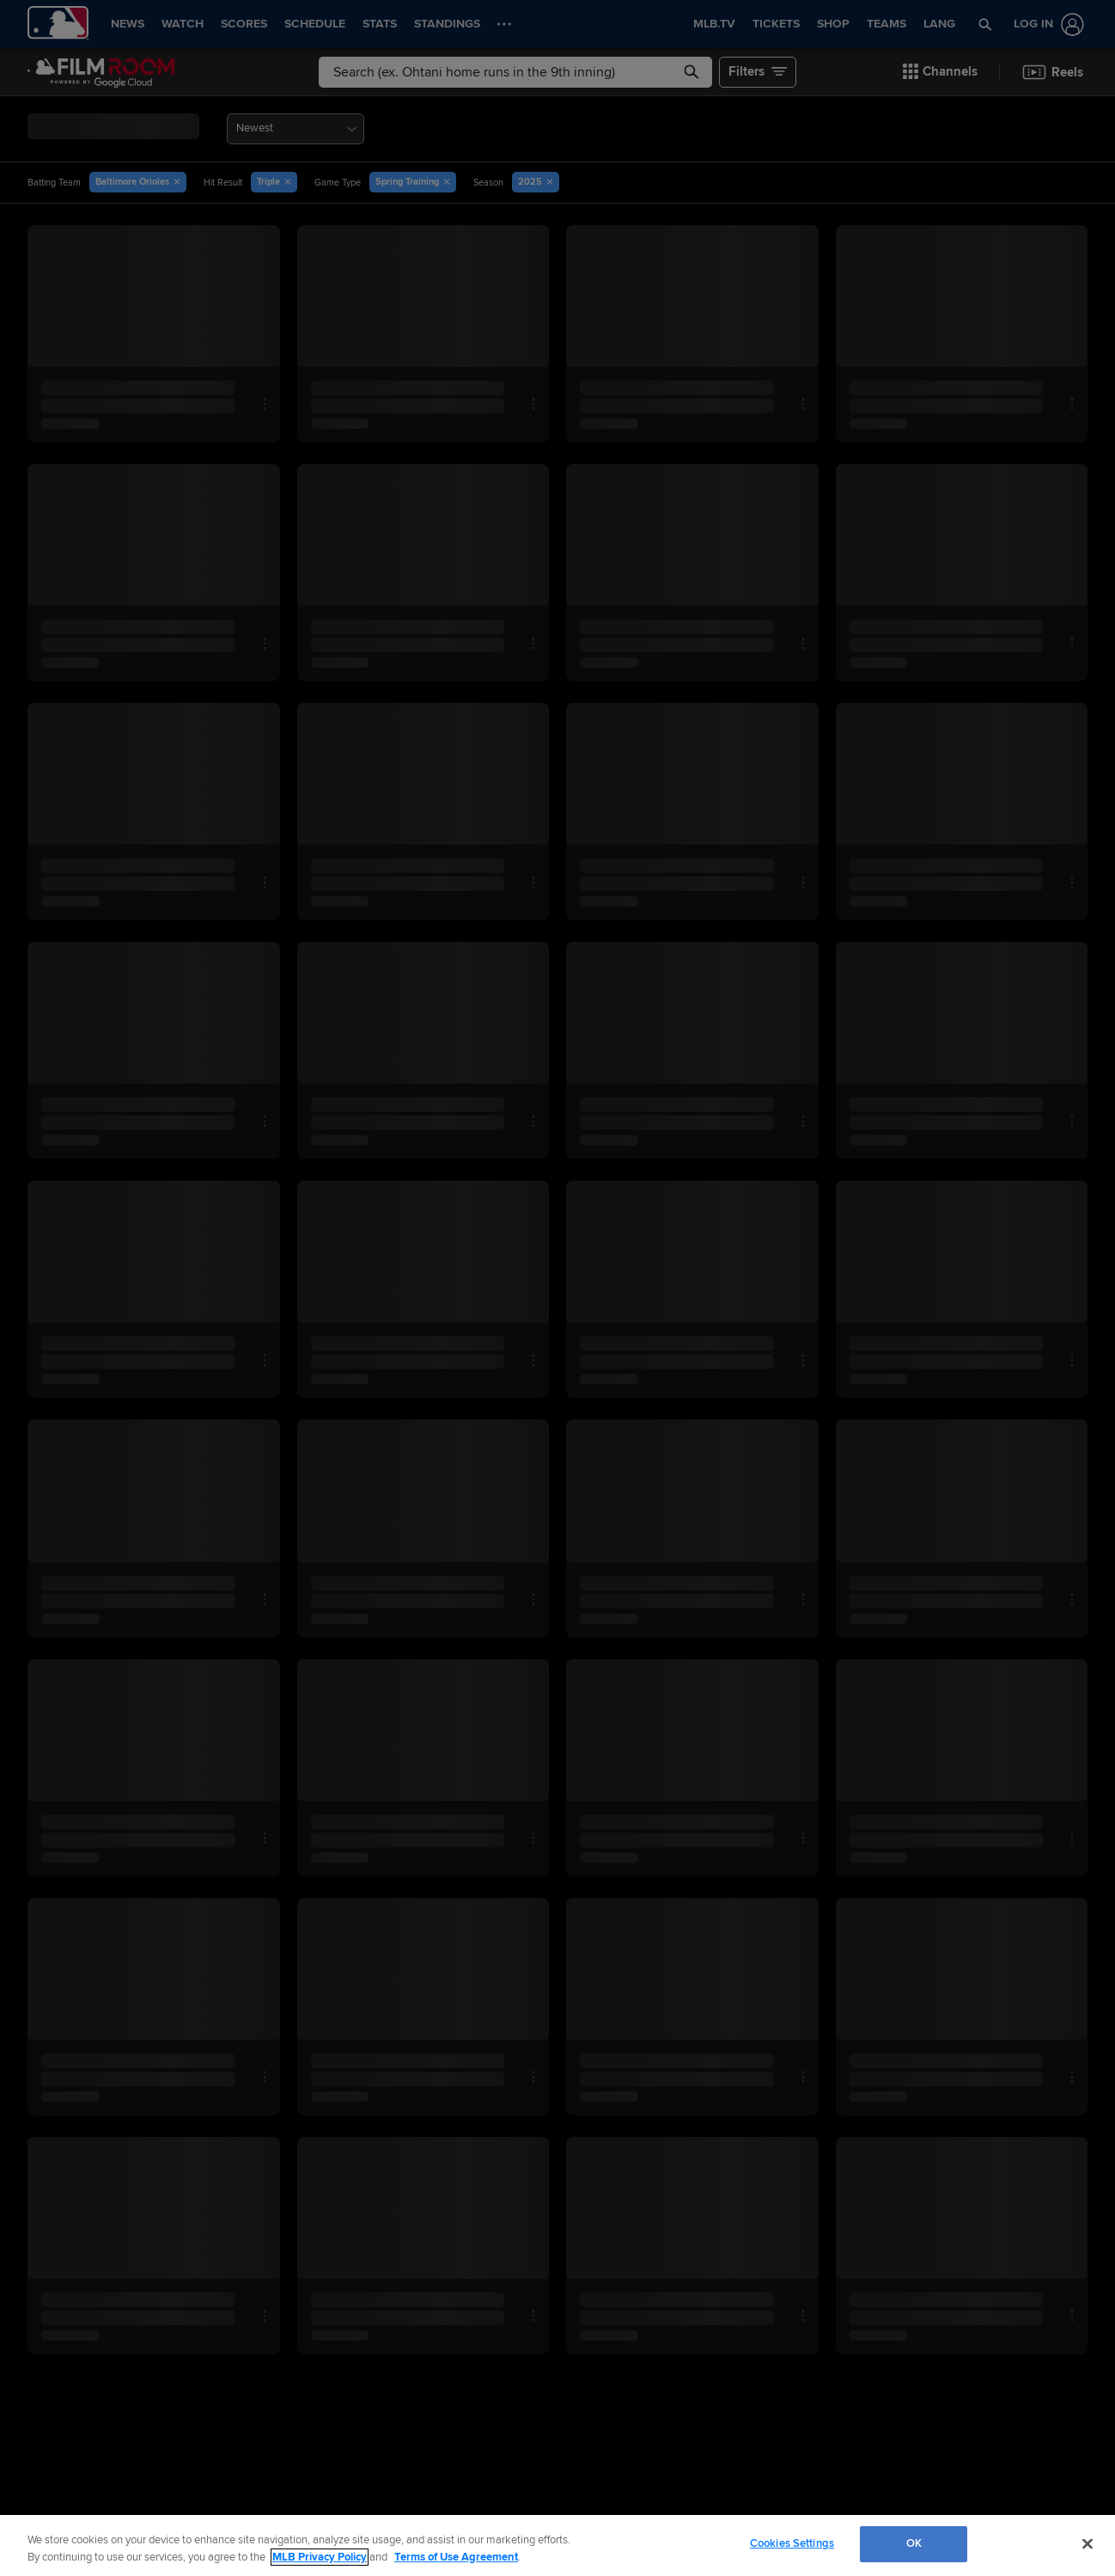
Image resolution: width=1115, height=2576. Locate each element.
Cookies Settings (792, 2543)
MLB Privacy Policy (319, 2557)
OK (914, 2543)
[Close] (1087, 2543)
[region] (557, 2545)
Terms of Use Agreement (456, 2557)
